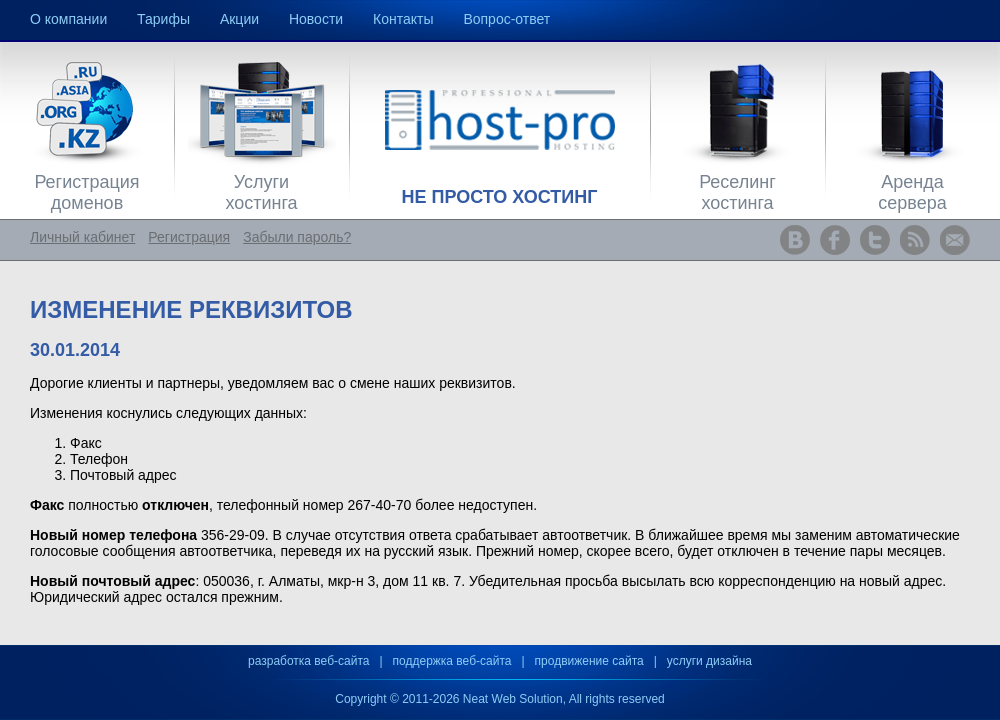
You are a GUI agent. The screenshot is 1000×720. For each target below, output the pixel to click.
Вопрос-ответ (506, 19)
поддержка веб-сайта (452, 661)
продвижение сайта (589, 661)
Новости (316, 19)
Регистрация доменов (86, 192)
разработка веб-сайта (308, 661)
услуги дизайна (709, 661)
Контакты (403, 19)
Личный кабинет (82, 237)
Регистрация (189, 237)
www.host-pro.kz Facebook (835, 240)
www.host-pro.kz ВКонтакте (795, 240)
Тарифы (163, 19)
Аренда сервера (912, 192)
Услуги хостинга (261, 192)
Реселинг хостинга (737, 192)
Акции (239, 19)
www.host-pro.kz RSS (915, 240)
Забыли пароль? (297, 237)
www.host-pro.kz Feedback (955, 240)
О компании (68, 19)
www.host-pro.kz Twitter (875, 240)
